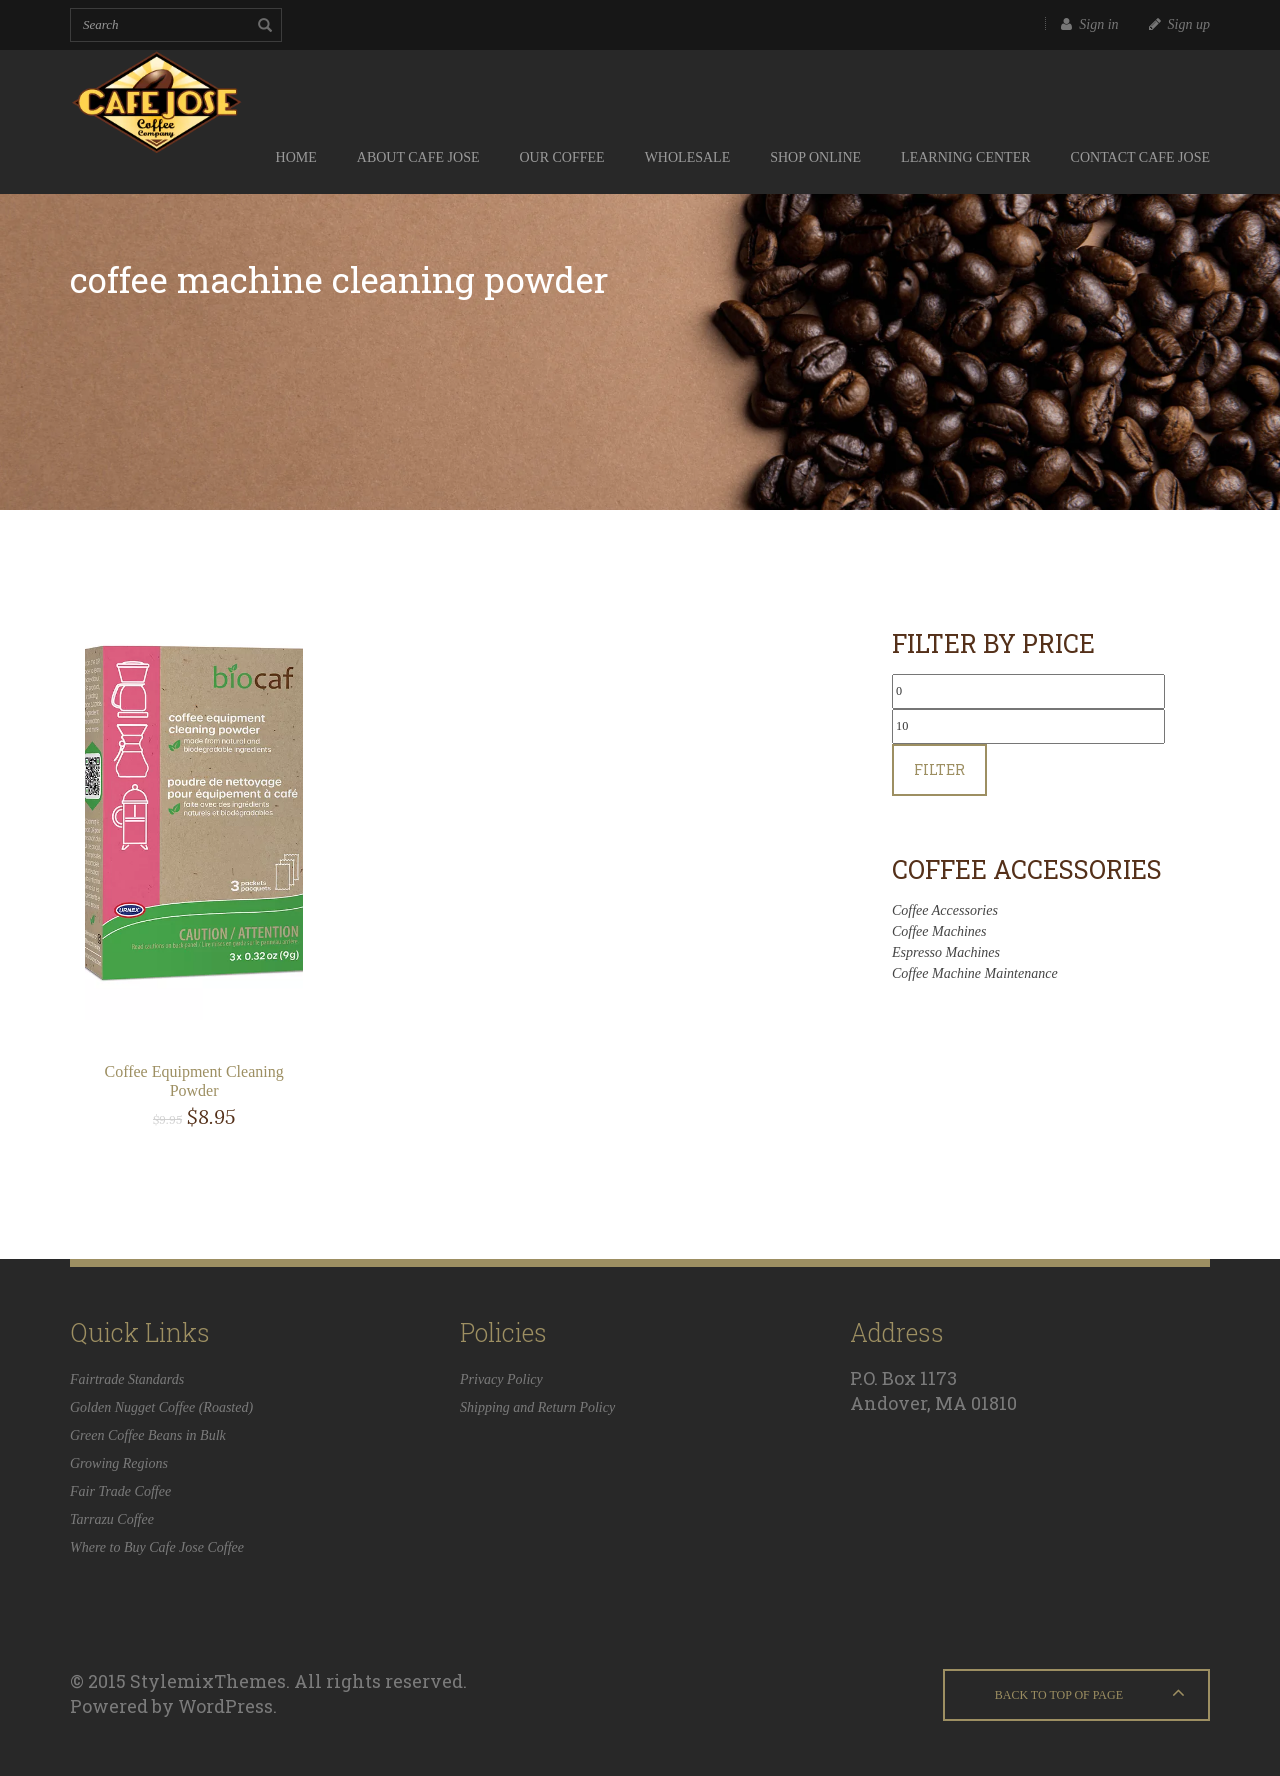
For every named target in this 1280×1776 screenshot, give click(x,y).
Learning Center (966, 157)
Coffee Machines (939, 931)
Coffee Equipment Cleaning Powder (193, 1081)
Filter (939, 769)
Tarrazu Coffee (112, 1519)
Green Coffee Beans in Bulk (148, 1435)
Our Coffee (561, 157)
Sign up (1179, 24)
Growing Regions (119, 1463)
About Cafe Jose (418, 157)
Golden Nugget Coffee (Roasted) (161, 1407)
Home (296, 157)
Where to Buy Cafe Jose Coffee (157, 1547)
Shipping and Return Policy (537, 1407)
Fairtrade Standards (127, 1379)
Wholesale (688, 157)
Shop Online (815, 157)
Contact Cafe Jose (1140, 157)
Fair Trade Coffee (120, 1491)
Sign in (1089, 24)
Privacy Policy (501, 1379)
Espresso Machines (946, 952)
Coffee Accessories (945, 910)
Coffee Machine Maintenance (975, 973)
